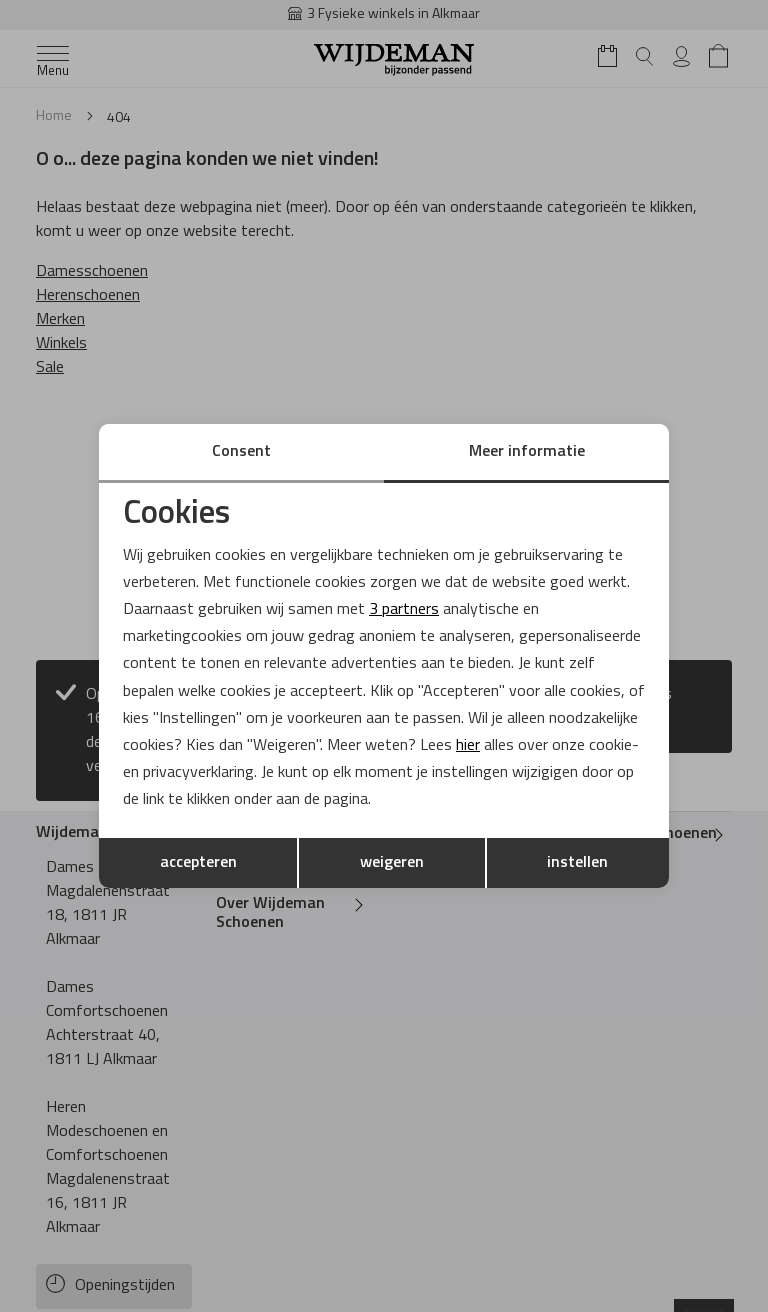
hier (468, 746)
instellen (577, 863)
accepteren (198, 863)
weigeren (392, 863)
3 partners (404, 610)
